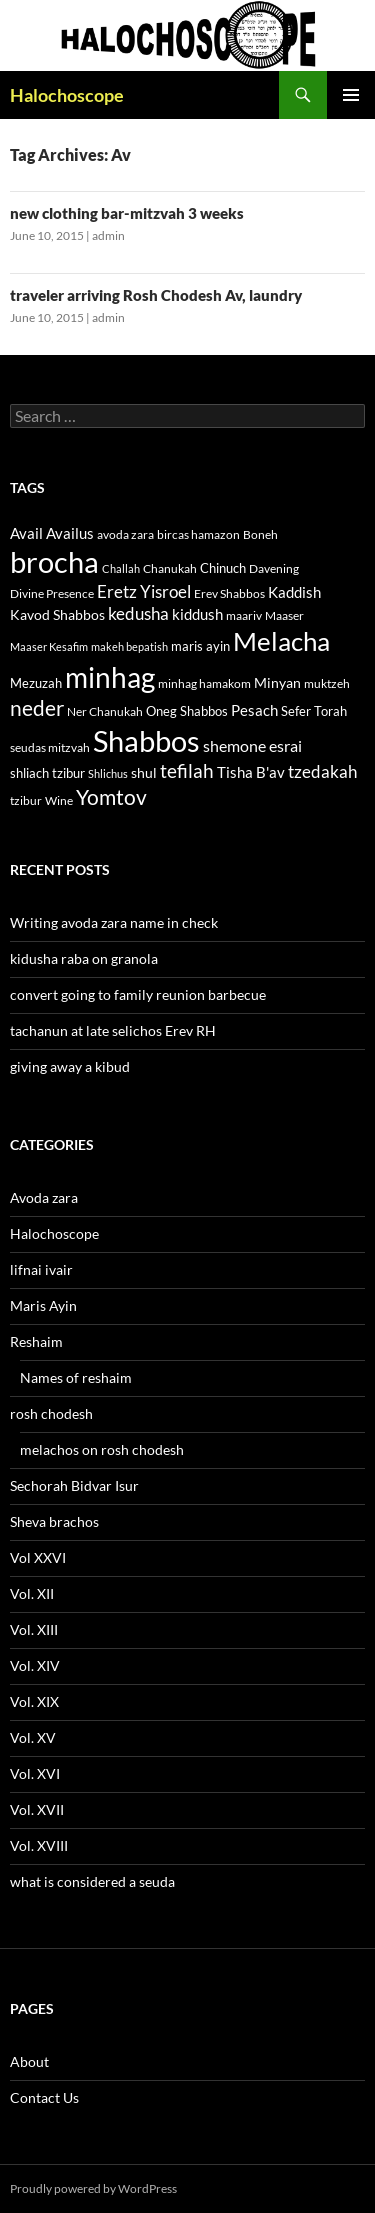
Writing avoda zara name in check (114, 922)
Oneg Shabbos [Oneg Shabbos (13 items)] (187, 711)
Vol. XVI (35, 1773)
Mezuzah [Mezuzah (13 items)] (36, 683)
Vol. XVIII (39, 1845)
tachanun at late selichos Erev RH (113, 1030)
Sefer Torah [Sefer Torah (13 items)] (314, 711)
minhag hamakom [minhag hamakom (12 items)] (204, 683)
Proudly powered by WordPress (93, 2188)
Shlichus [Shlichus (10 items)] (108, 773)
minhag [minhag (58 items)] (110, 677)
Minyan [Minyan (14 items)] (277, 682)
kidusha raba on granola (84, 958)
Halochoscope (67, 95)
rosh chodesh (51, 1413)
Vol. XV (33, 1737)
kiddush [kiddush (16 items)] (197, 614)
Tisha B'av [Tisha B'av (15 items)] (251, 772)
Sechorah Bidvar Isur (74, 1485)
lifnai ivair (41, 1269)
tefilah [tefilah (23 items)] (187, 770)
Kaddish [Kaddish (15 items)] (294, 592)
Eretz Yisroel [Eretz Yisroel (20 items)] (144, 591)
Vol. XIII (34, 1629)
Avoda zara (44, 1197)
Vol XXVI (38, 1557)
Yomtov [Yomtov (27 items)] (111, 797)
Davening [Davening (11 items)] (274, 568)
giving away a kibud (70, 1066)
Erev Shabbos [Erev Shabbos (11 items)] (229, 593)
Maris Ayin (43, 1305)
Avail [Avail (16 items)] (26, 533)
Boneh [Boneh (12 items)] (260, 534)
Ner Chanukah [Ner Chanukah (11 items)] (105, 711)
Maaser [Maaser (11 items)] (284, 615)
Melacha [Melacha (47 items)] (281, 641)
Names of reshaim (76, 1377)
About (29, 2061)
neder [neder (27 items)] (37, 708)
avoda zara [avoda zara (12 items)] (125, 534)
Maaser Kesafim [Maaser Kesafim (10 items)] (49, 646)
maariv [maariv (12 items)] (244, 615)
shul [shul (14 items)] (144, 772)
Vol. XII (32, 1593)
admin (108, 235)
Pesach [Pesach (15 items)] (254, 710)
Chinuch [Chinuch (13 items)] (223, 568)
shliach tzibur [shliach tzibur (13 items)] (47, 773)
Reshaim (36, 1341)
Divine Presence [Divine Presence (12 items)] (52, 593)
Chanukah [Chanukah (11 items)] (170, 568)
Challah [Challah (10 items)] (121, 568)
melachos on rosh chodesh (102, 1449)
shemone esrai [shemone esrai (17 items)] (252, 745)
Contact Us (44, 2097)
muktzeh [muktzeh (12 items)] (327, 683)
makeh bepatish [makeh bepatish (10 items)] (129, 646)
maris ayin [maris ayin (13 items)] (200, 646)
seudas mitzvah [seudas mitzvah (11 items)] (50, 747)
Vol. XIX (34, 1701)
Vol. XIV (35, 1665)
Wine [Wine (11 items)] (59, 800)
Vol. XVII (37, 1809)
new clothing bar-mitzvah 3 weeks (127, 213)
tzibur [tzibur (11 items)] (26, 800)
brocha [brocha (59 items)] (54, 562)
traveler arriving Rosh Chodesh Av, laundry (156, 295)
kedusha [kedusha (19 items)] (138, 613)
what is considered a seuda (92, 1881)
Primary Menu (351, 95)
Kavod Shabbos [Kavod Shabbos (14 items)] (57, 614)
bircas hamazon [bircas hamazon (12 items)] (198, 534)
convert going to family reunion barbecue (138, 994)
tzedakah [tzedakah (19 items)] (322, 771)
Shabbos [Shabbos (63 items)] (146, 740)
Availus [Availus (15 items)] (70, 533)
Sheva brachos (54, 1521)
